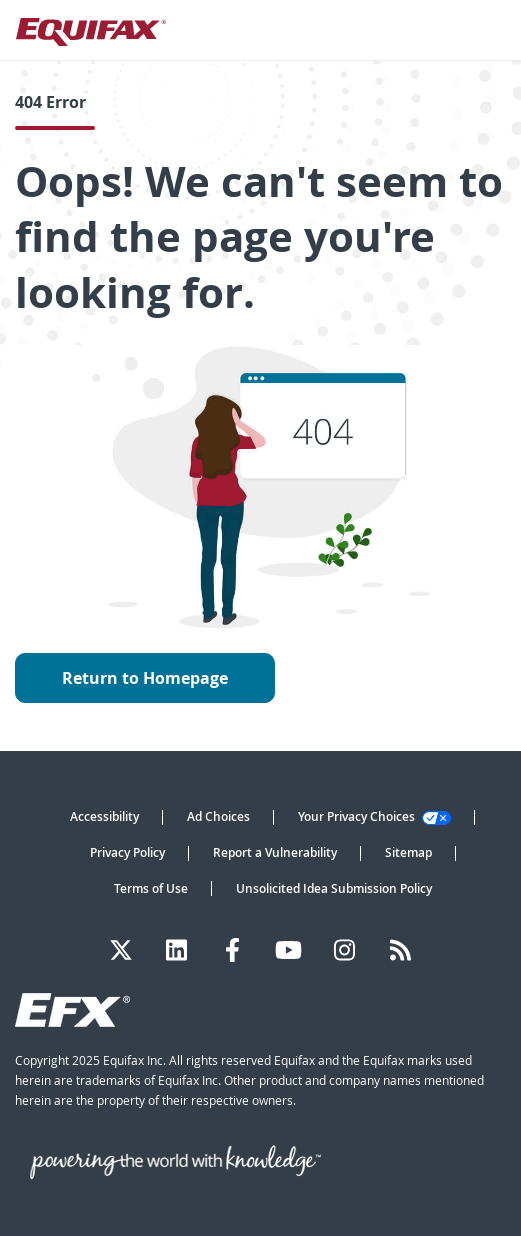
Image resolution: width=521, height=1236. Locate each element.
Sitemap (408, 852)
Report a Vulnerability (275, 852)
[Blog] (400, 950)
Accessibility (104, 816)
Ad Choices (218, 816)
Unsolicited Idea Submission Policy (334, 888)
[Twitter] (121, 950)
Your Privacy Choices (374, 816)
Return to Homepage (145, 678)
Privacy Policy (127, 852)
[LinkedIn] (176, 950)
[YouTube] (288, 950)
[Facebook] (232, 950)
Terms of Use (151, 888)
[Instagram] (344, 950)
